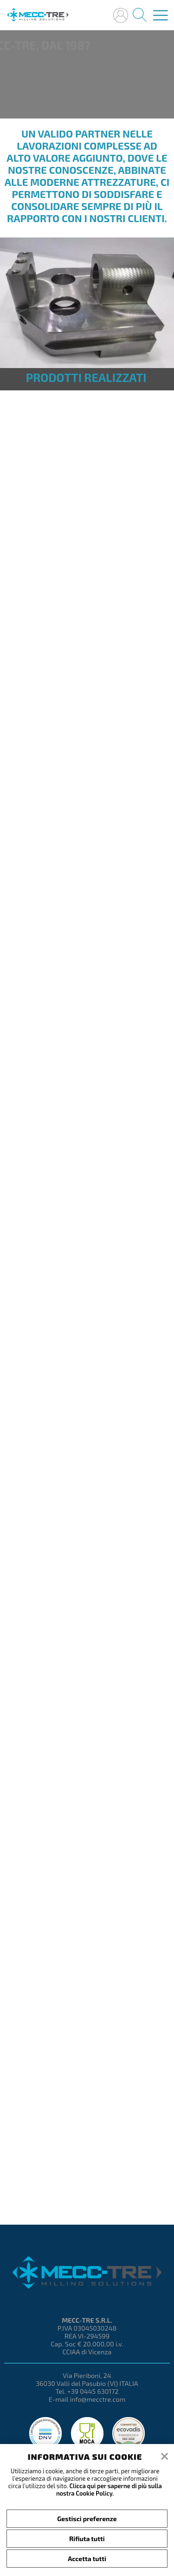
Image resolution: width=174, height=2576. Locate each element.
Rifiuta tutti (86, 2539)
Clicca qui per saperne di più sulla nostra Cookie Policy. (109, 2489)
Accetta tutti (87, 2559)
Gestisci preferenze (86, 2519)
